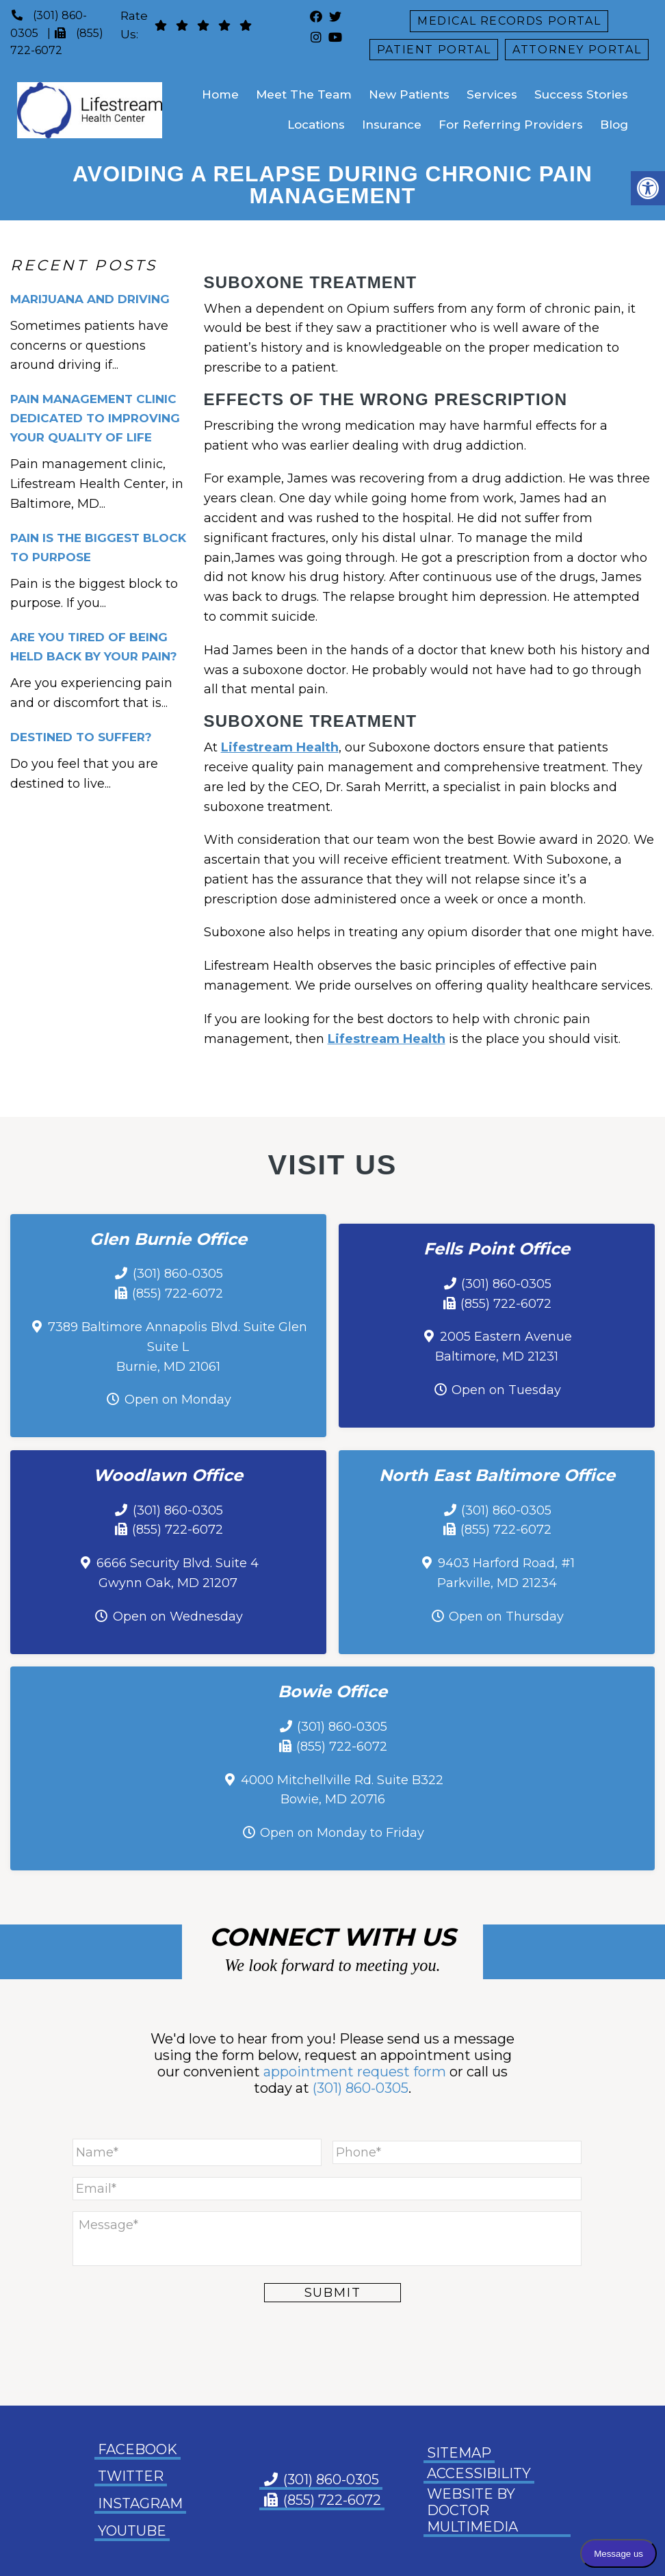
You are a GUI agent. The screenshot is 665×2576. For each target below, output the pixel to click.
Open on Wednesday (178, 1616)
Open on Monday (178, 1399)
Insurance (391, 124)
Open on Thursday (506, 1616)
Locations (316, 124)
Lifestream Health (280, 747)
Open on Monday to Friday (342, 1832)
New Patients (409, 94)
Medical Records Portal (509, 20)
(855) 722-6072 (177, 1293)
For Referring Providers (511, 124)
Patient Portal (434, 49)
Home (220, 94)
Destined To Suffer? (81, 737)
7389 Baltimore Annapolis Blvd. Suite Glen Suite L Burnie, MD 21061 (177, 1346)
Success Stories (581, 94)
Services (492, 94)
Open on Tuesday (506, 1390)
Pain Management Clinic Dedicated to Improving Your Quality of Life (95, 418)
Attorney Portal (576, 49)
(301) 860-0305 (178, 1273)
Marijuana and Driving (90, 299)
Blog (614, 124)
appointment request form (354, 2071)
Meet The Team (304, 94)
